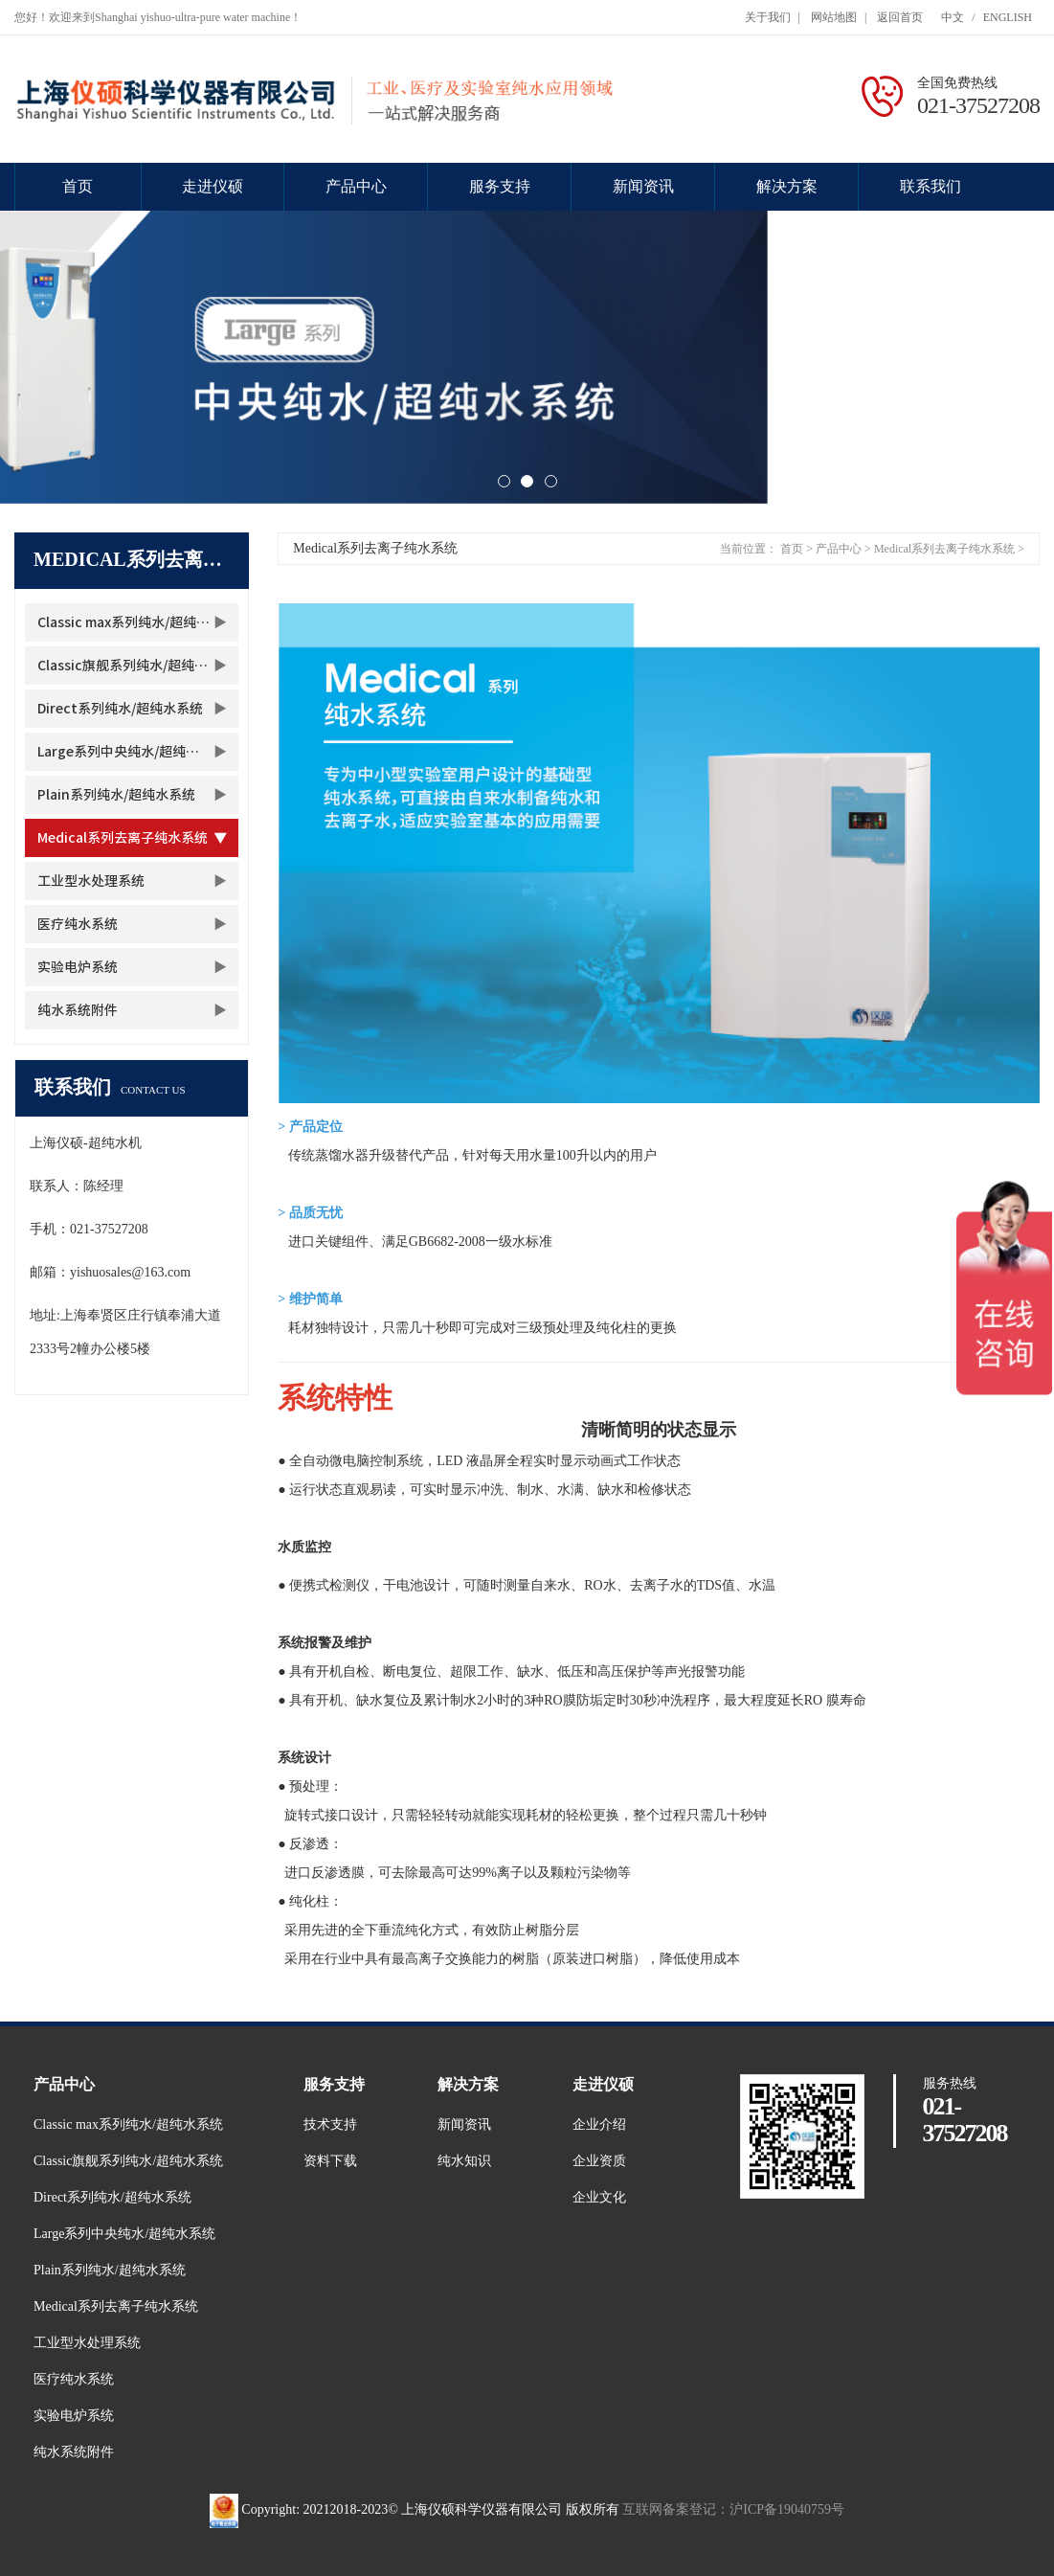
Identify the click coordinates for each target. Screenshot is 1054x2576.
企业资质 (599, 2161)
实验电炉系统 (77, 967)
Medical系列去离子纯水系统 (122, 838)
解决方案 (787, 186)
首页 (77, 186)
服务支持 (499, 186)
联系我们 (930, 186)
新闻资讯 (643, 186)
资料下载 (330, 2161)
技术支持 (330, 2124)
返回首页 (900, 17)
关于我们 (768, 17)
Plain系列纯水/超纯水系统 (116, 795)
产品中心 (356, 186)
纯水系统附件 (77, 1010)
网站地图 (834, 17)
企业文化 (599, 2197)
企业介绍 (599, 2124)
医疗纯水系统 (77, 924)
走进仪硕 (212, 186)
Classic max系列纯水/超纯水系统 (136, 622)
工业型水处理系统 (91, 881)
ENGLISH (1007, 17)
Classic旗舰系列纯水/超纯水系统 (136, 665)
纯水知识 (464, 2161)
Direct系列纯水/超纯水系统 (120, 708)
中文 (952, 17)
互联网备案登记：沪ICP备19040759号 (733, 2509)
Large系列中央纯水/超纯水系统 (131, 751)
